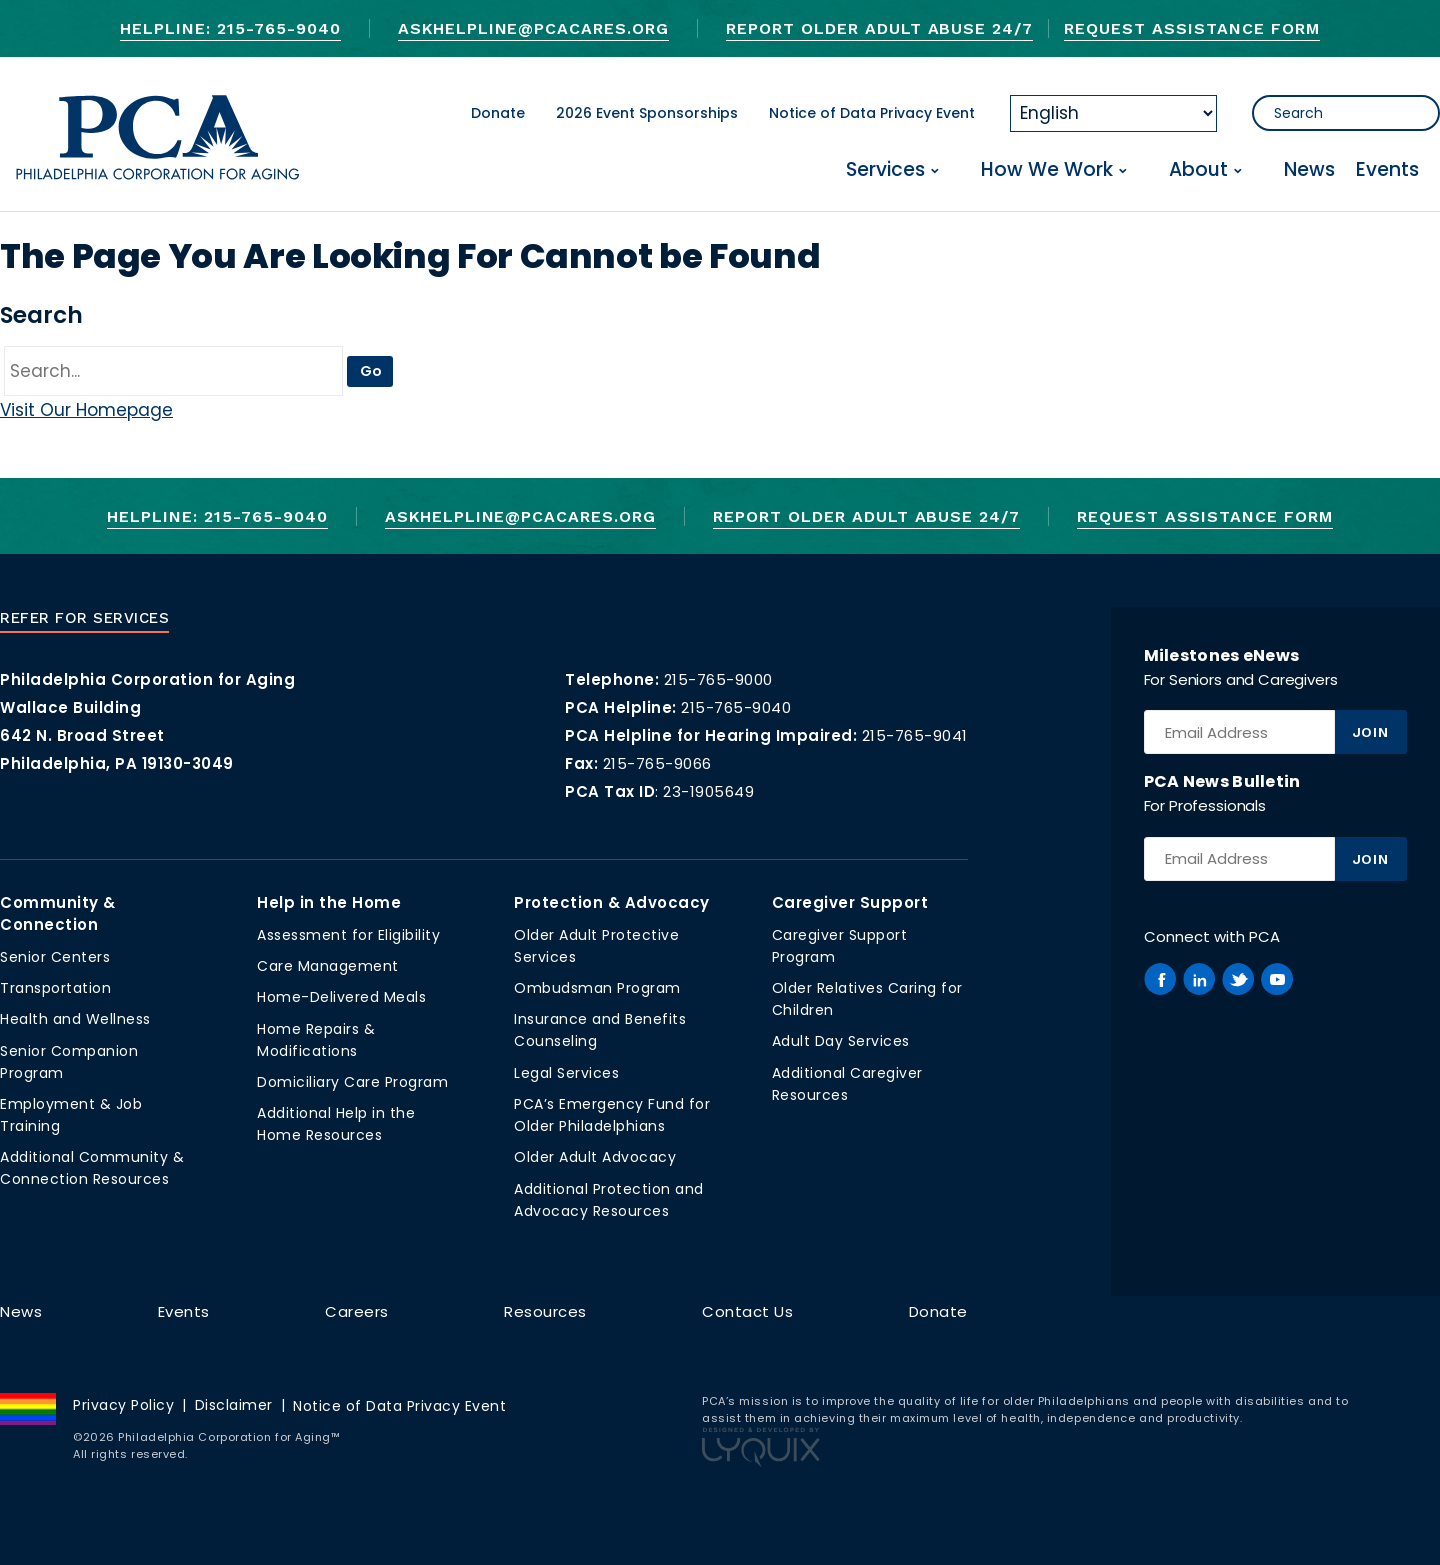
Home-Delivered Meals (341, 997)
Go (371, 371)
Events (1387, 170)
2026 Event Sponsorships (647, 113)
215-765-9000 (718, 679)
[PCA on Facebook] (1160, 979)
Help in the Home (329, 902)
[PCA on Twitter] (1238, 979)
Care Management (328, 966)
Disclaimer (234, 1405)
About (1198, 170)
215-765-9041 (915, 735)
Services (885, 170)
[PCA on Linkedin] (1199, 979)
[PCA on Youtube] (1277, 979)
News (1309, 170)
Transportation (55, 988)
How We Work (1047, 170)
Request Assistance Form (1191, 28)
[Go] (173, 371)
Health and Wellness (75, 1019)
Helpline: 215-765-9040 (230, 28)
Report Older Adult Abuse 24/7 (879, 28)
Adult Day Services (841, 1041)
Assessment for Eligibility (348, 935)
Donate (498, 113)
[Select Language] (1113, 113)
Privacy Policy (123, 1405)
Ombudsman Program (597, 988)
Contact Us (747, 1311)
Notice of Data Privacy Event (872, 113)
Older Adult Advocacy (595, 1157)
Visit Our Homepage (86, 410)
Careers (357, 1311)
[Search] (1346, 113)
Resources (545, 1311)
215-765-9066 (657, 763)
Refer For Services (84, 618)
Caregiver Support (850, 902)
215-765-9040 (736, 707)
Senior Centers (55, 957)
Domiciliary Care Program (352, 1082)
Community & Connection (58, 913)
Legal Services (566, 1073)
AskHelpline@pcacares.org (533, 28)
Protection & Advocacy (612, 902)
